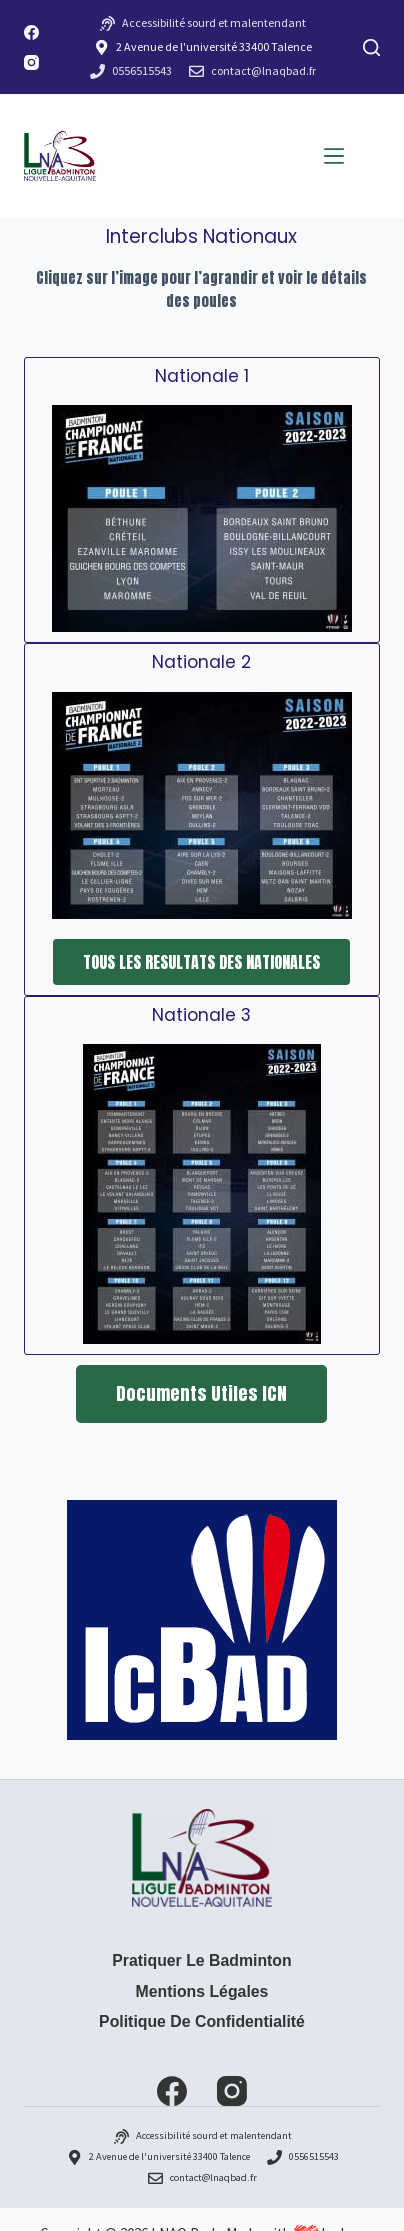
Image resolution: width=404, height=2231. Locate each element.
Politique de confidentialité (202, 2021)
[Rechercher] (371, 47)
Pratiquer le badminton (201, 1960)
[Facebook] (31, 32)
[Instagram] (31, 62)
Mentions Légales (202, 1991)
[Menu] (334, 156)
